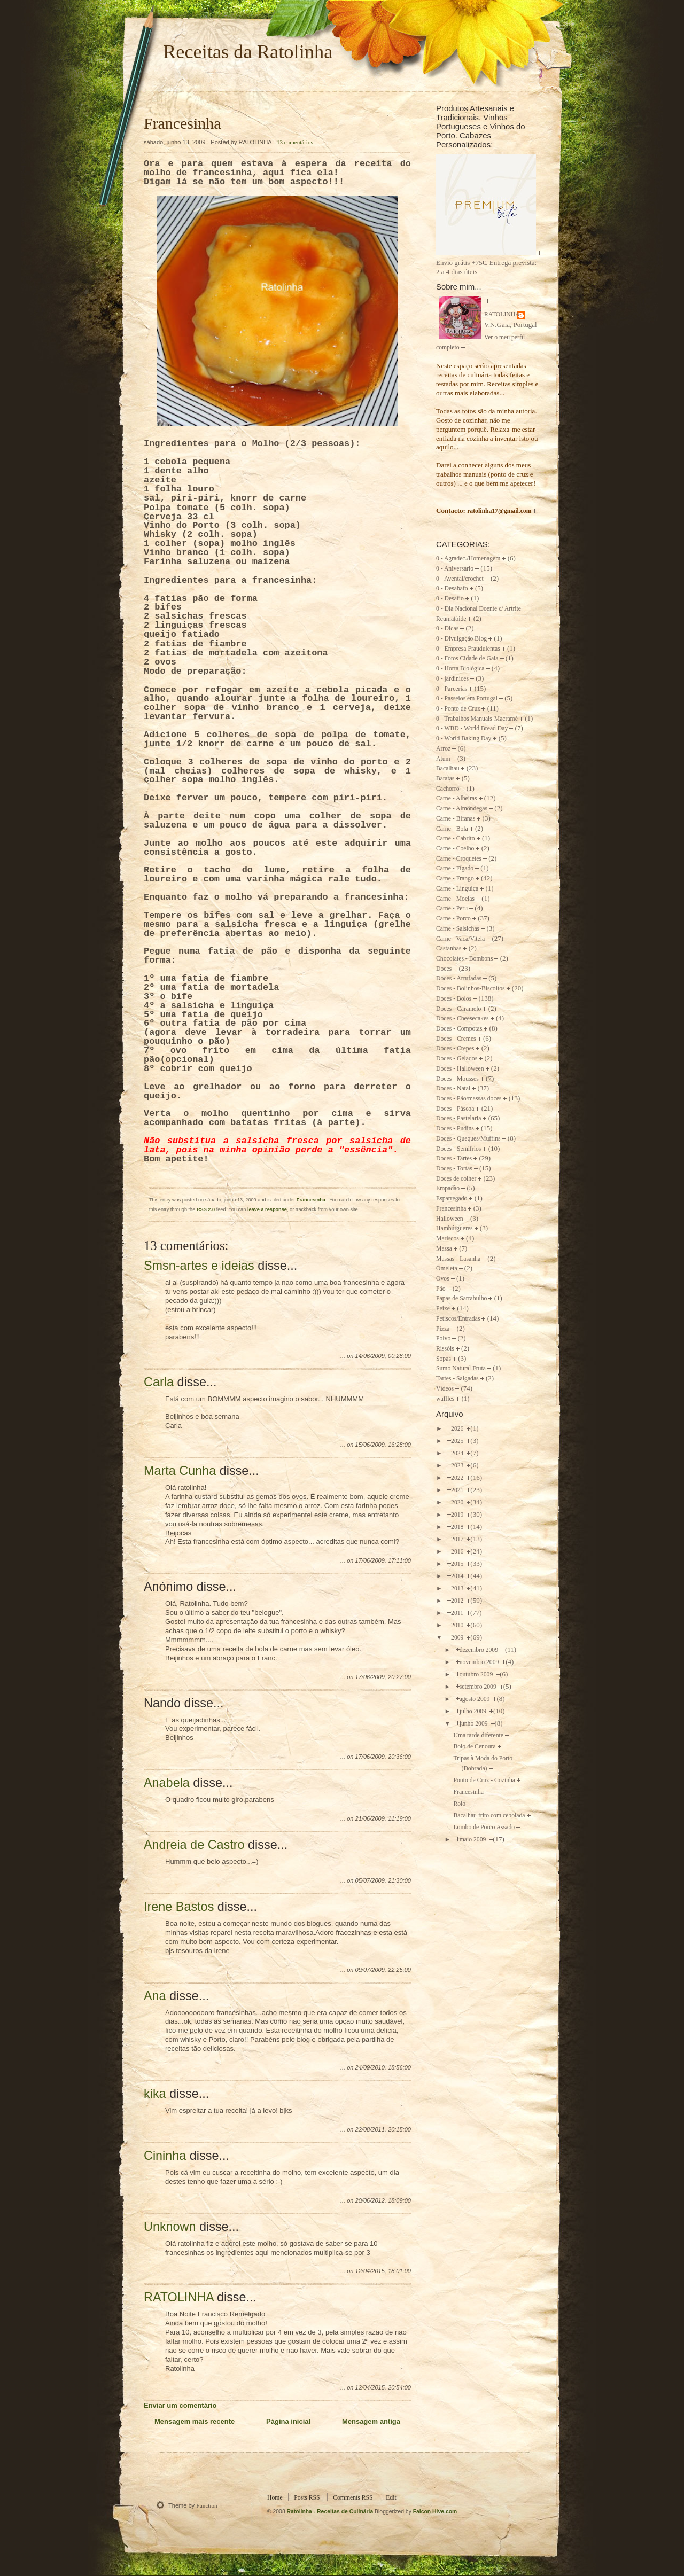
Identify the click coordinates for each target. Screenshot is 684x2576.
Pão (441, 1288)
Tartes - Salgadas (457, 1378)
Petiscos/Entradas (458, 1318)
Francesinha (182, 123)
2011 (458, 1613)
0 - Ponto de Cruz (458, 708)
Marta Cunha (180, 1471)
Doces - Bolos (453, 998)
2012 (458, 1600)
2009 (458, 1637)
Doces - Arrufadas (458, 978)
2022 (458, 1477)
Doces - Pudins (455, 1128)
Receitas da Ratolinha (247, 52)
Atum (443, 758)
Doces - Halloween (460, 1068)
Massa (444, 1248)
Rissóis (445, 1348)
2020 (458, 1502)
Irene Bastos (179, 1907)
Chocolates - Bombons (464, 958)
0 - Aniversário (454, 568)
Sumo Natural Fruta (461, 1368)
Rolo (459, 1803)
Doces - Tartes (454, 1158)
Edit (391, 2497)
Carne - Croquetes (458, 858)
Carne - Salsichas (457, 928)
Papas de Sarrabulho (461, 1298)
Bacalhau (447, 768)
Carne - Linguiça (457, 888)
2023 (458, 1465)
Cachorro (448, 788)
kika (155, 2094)
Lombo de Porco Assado (484, 1827)
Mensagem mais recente (194, 2421)
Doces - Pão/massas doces (468, 1098)
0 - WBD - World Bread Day (472, 728)
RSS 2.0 (206, 1209)
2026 (458, 1428)
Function (206, 2505)
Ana (155, 1996)
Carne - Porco (453, 918)
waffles (445, 1398)
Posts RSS (307, 2497)
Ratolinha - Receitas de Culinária (331, 2512)
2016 (458, 1551)
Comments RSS (352, 2497)
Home (275, 2497)
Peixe (443, 1308)
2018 (458, 1527)
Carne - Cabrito (455, 838)
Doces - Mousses (457, 1078)
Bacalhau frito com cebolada (489, 1815)
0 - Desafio (450, 598)
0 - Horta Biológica (460, 668)
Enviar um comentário (180, 2405)
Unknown (170, 2227)
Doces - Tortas (454, 1168)
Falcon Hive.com (435, 2512)
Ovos (442, 1278)
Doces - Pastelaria (458, 1118)
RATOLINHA (178, 2297)
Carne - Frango (455, 878)
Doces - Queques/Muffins (468, 1138)
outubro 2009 (477, 1674)
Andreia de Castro (194, 1845)
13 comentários (295, 142)
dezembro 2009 (480, 1649)
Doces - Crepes (455, 1048)
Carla (159, 1382)
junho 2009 (474, 1723)
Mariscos (447, 1238)
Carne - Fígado (454, 868)
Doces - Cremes (456, 1038)
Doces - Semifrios (458, 1148)
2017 (458, 1539)
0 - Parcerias (451, 688)
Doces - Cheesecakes (462, 1018)
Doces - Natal (453, 1088)
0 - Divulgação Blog (461, 638)
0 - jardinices (452, 678)
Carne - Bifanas (455, 818)
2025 (458, 1441)
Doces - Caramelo (458, 1008)
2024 (458, 1453)
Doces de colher (456, 1178)
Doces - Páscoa (455, 1108)
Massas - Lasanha (458, 1258)
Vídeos (445, 1388)
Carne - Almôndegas (461, 808)
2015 (458, 1563)
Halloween (449, 1218)
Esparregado (451, 1198)
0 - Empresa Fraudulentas (468, 648)
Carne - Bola (452, 828)
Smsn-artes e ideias (199, 1266)
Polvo (443, 1338)
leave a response (267, 1209)
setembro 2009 (479, 1686)
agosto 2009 (476, 1699)
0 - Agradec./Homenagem (468, 558)
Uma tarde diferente (478, 1735)
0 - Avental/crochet (460, 578)
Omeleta (446, 1268)
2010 (458, 1625)
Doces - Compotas (459, 1028)
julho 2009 (474, 1711)
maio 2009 (474, 1839)
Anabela (167, 1783)
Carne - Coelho (455, 848)
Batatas (445, 778)
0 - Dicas (447, 628)
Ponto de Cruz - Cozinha (484, 1780)
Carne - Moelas (455, 898)
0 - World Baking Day (463, 738)
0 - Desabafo (452, 588)
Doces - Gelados (456, 1058)
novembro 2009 (480, 1662)
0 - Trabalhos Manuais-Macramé (477, 718)
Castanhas (448, 948)
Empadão (448, 1188)
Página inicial (288, 2421)
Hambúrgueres (454, 1228)
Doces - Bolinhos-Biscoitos (470, 988)
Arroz (443, 748)
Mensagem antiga (371, 2421)
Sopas (443, 1358)
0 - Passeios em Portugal (467, 698)
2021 (458, 1490)
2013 (458, 1588)
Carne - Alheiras (456, 798)
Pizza (442, 1328)
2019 (458, 1514)
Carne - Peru (452, 908)
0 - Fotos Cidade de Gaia (467, 658)
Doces (444, 968)
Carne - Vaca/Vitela (460, 938)
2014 (458, 1576)
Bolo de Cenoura (474, 1746)
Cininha (165, 2156)
